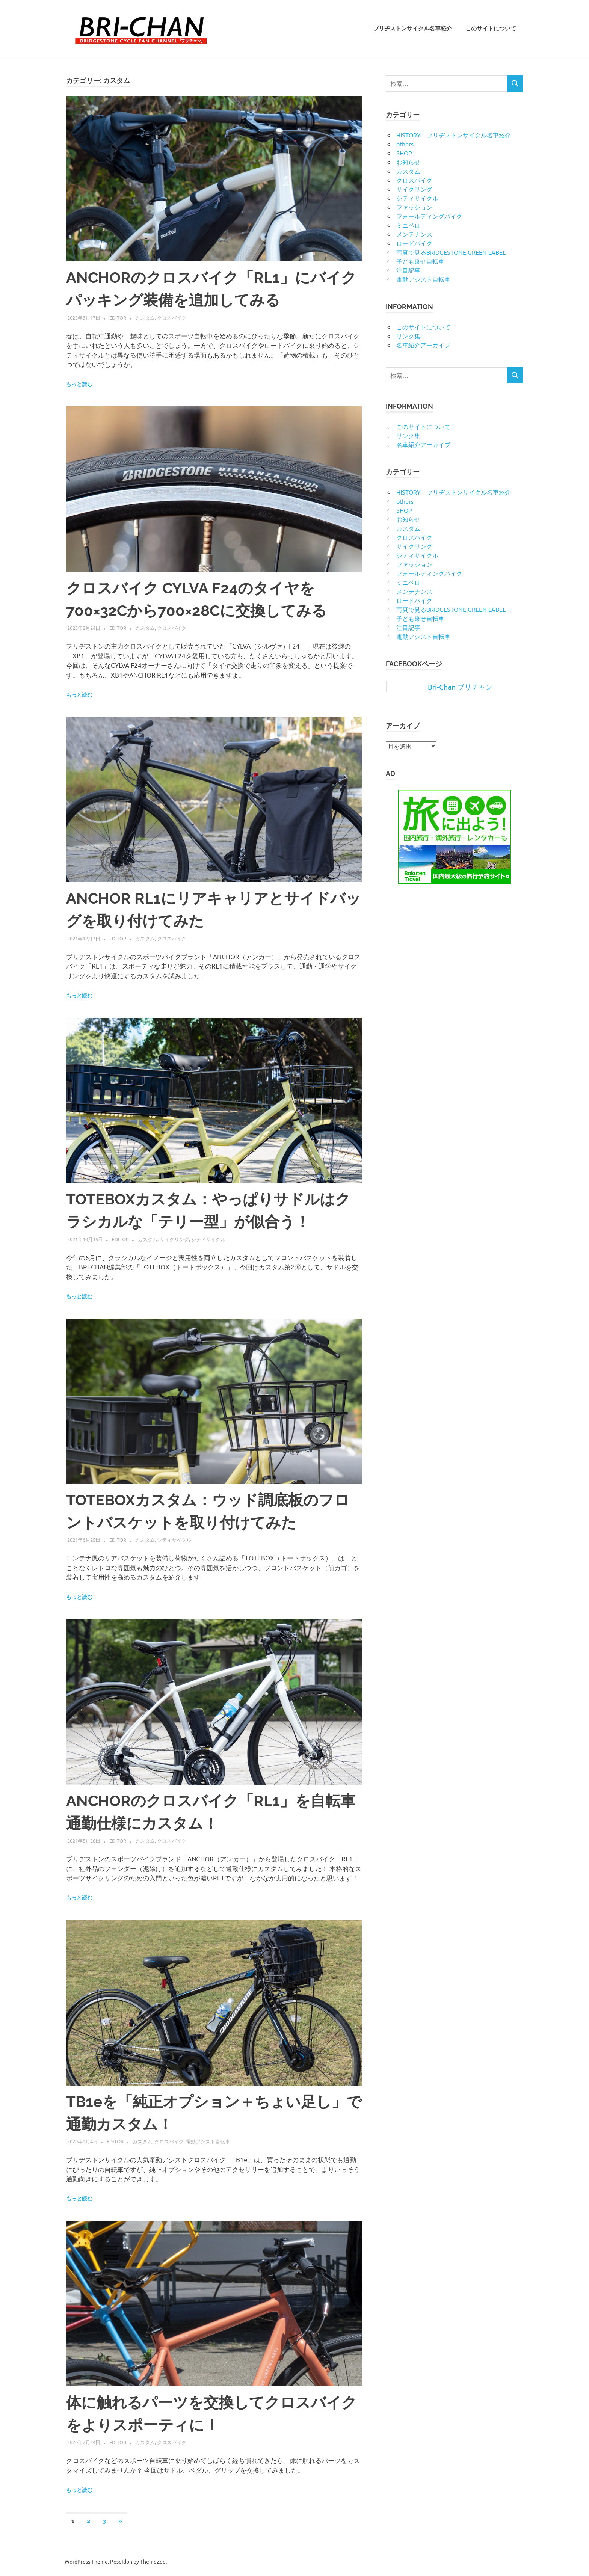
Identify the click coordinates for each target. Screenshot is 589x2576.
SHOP (404, 153)
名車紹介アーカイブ (423, 345)
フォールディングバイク (429, 216)
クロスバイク (171, 317)
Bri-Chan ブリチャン (460, 686)
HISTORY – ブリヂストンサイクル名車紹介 (453, 135)
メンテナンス (414, 234)
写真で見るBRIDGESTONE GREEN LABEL (451, 252)
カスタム (145, 317)
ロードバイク (414, 243)
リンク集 (408, 336)
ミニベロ (408, 225)
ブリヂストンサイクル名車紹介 (412, 28)
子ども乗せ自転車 (420, 261)
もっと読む (79, 384)
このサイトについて (490, 28)
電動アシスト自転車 (208, 2141)
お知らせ (408, 162)
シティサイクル (208, 1239)
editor (117, 317)
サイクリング (174, 1239)
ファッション (414, 207)
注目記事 (408, 270)
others (405, 144)
